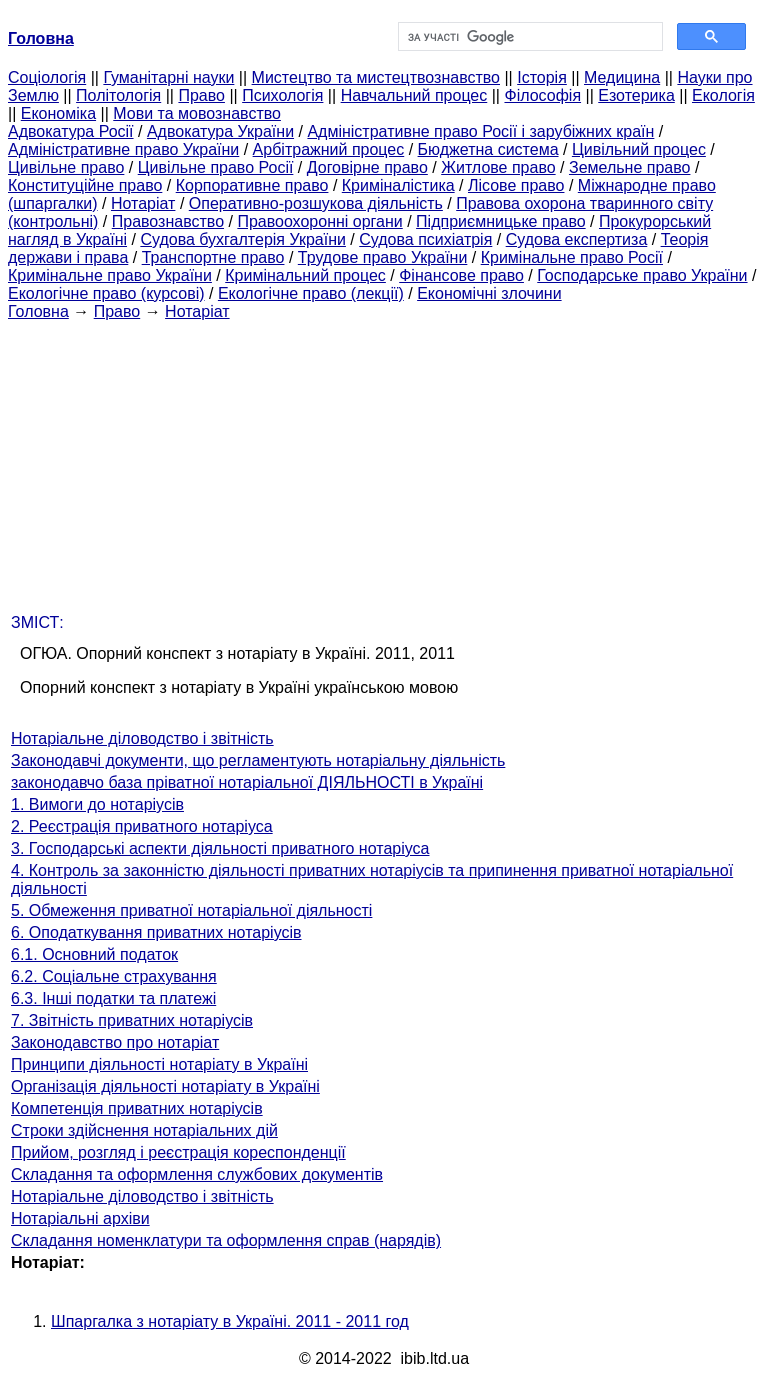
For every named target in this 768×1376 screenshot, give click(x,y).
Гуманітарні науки (168, 77)
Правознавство (168, 221)
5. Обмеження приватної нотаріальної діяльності (191, 910)
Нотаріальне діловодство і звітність (142, 738)
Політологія (118, 95)
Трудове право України (383, 257)
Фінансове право (461, 275)
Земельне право (629, 167)
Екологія (723, 95)
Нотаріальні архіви (80, 1218)
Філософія (542, 95)
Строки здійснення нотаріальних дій (144, 1130)
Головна (38, 311)
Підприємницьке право (501, 221)
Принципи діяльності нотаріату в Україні (159, 1064)
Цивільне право (66, 167)
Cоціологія (47, 77)
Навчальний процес (414, 95)
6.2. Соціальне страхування (114, 976)
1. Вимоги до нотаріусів (97, 804)
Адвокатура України (220, 131)
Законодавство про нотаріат (115, 1042)
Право (201, 95)
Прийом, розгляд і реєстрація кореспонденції (178, 1152)
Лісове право (516, 185)
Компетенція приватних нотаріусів (137, 1108)
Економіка (58, 113)
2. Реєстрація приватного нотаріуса (142, 826)
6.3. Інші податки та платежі (113, 998)
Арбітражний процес (329, 149)
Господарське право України (642, 275)
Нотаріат (143, 203)
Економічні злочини (489, 293)
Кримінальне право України (110, 275)
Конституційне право (85, 185)
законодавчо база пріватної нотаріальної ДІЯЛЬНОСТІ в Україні (247, 782)
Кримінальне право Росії (572, 257)
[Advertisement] (384, 461)
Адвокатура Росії (71, 131)
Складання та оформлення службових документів (197, 1174)
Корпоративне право (252, 185)
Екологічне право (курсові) (106, 293)
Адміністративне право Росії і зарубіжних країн (480, 131)
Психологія (282, 95)
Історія (542, 77)
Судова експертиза (577, 239)
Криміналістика (398, 185)
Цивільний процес (639, 149)
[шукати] (528, 37)
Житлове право (498, 167)
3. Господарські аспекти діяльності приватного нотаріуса (220, 848)
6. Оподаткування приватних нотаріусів (156, 932)
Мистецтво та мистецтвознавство (376, 77)
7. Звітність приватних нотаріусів (132, 1020)
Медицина (622, 77)
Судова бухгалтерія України (243, 239)
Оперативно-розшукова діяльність (316, 203)
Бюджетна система (488, 149)
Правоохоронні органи (319, 221)
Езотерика (636, 95)
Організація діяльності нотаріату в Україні (165, 1086)
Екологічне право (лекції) (311, 293)
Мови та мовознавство (197, 113)
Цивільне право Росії (216, 167)
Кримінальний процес (305, 275)
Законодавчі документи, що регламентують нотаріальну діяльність (258, 760)
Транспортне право (213, 257)
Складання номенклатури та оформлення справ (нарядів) (226, 1240)
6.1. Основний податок (94, 954)
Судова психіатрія (425, 239)
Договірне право (367, 167)
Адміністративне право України (123, 149)
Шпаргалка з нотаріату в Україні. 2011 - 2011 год (230, 1321)
